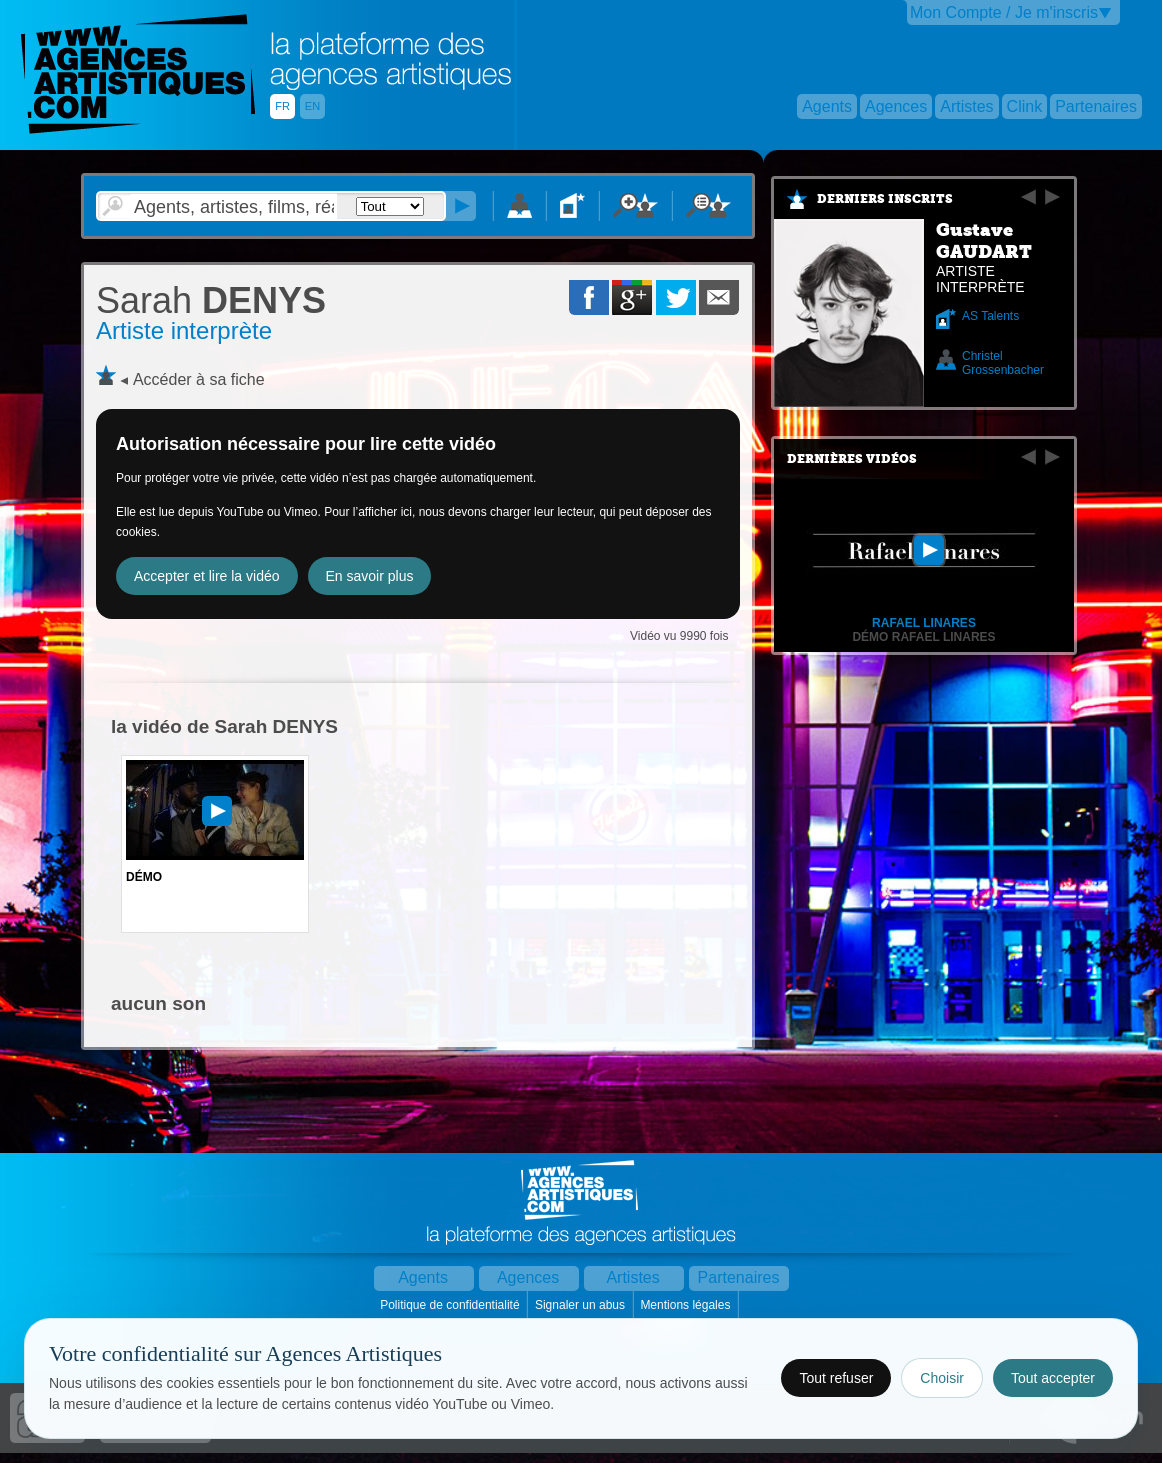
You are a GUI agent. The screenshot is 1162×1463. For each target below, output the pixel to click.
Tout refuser (836, 1378)
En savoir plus (370, 576)
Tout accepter (1053, 1378)
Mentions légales (686, 1305)
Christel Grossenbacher (1003, 363)
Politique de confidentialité (451, 1305)
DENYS (211, 300)
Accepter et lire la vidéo (207, 576)
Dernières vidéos (852, 459)
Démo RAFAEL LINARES (923, 637)
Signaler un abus (581, 1305)
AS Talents (990, 316)
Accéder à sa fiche (199, 379)
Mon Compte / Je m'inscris (1004, 12)
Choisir (942, 1378)
